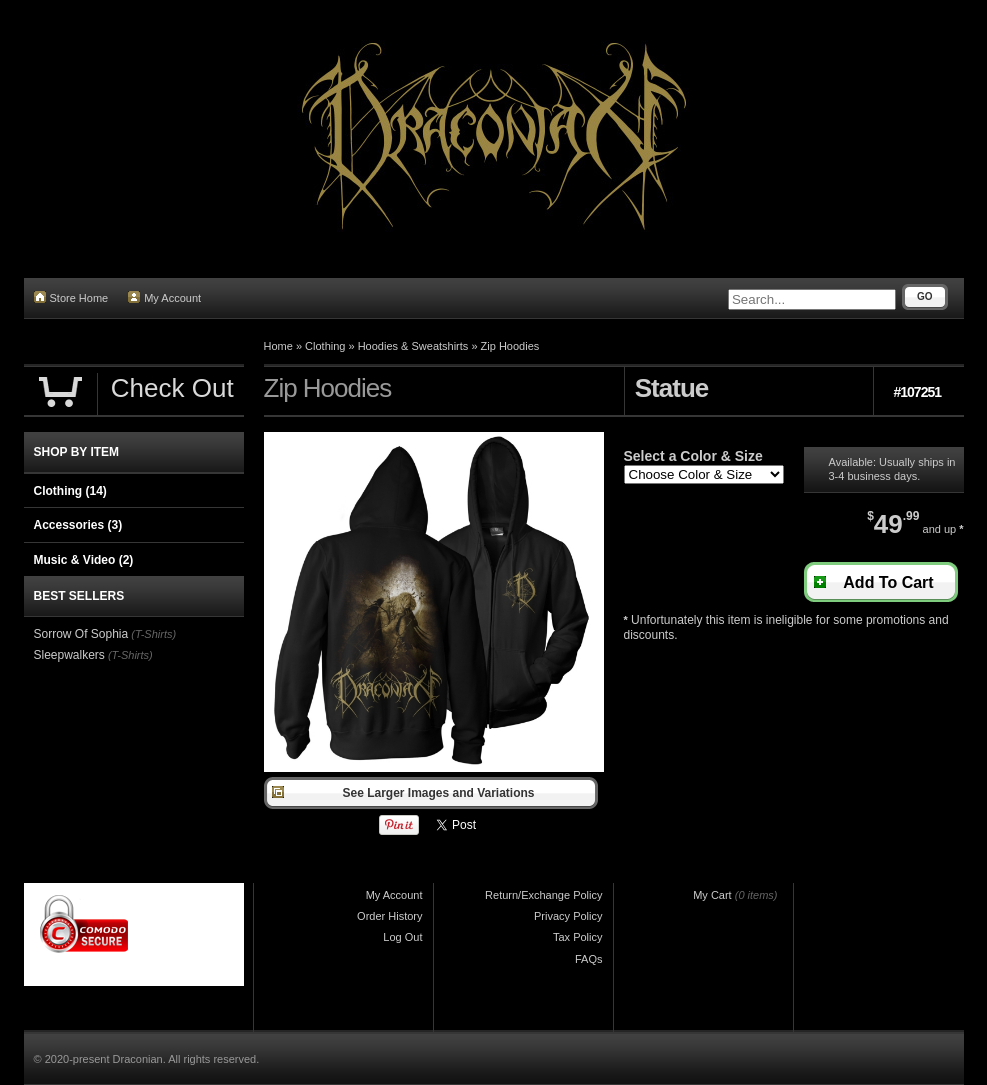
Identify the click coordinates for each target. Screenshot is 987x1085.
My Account (164, 297)
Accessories (78, 525)
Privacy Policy (568, 916)
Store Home (71, 297)
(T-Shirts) (153, 634)
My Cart (712, 895)
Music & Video (84, 560)
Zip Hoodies (510, 346)
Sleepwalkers (69, 655)
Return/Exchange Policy (543, 895)
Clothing (325, 346)
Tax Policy (578, 937)
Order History (389, 916)
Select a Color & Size (693, 456)
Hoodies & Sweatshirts (413, 346)
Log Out (402, 937)
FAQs (589, 959)
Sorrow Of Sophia (81, 634)
